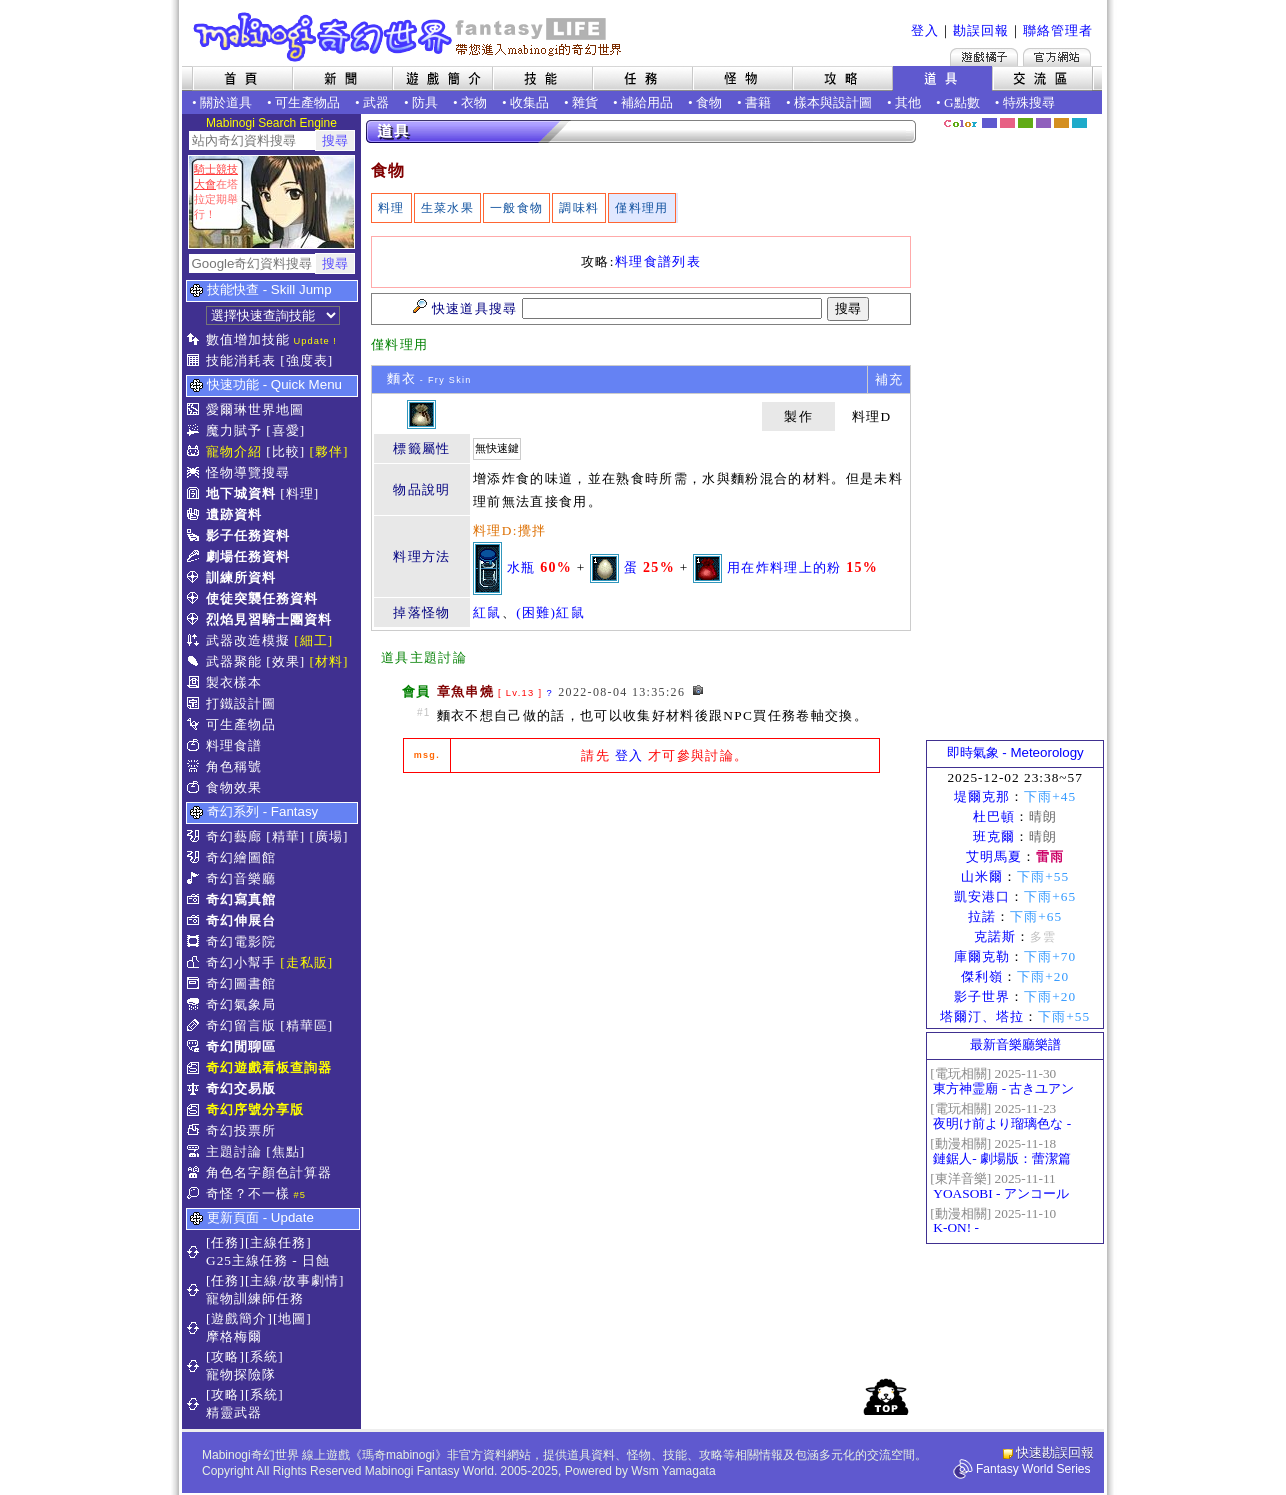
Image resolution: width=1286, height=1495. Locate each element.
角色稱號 (234, 766)
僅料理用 (641, 208)
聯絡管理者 (1058, 30)
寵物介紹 (234, 451)
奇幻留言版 (241, 1025)
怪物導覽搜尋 (248, 472)
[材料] (329, 661)
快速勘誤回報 (1055, 1452)
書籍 (758, 102)
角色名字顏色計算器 (269, 1172)
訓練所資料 (241, 577)
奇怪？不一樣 (248, 1193)
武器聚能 (234, 661)
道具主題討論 (424, 657)
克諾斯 (995, 936)
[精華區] (306, 1025)
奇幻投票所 (241, 1130)
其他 (908, 102)
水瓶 (521, 566)
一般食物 (516, 208)
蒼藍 (1079, 123)
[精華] (285, 836)
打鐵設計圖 (241, 703)
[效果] (285, 661)
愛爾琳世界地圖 (255, 409)
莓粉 (1007, 123)
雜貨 (585, 102)
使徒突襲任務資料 (262, 598)
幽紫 (1043, 123)
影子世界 (982, 996)
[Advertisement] (641, 938)
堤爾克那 (982, 796)
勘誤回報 (981, 30)
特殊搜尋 (1029, 102)
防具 (425, 102)
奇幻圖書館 (241, 983)
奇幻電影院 (241, 941)
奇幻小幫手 (241, 962)
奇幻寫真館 (241, 899)
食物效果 (234, 787)
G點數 (962, 102)
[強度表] (306, 360)
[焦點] (285, 1151)
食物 (709, 102)
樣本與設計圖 (833, 102)
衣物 (474, 102)
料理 (391, 208)
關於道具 (226, 102)
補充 (889, 379)
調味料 (579, 208)
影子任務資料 (248, 535)
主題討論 (234, 1151)
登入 (925, 30)
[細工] (313, 640)
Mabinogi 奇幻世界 (409, 37)
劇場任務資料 (248, 556)
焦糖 (1061, 123)
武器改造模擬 (248, 640)
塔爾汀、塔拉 (982, 1016)
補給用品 (647, 102)
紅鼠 (487, 612)
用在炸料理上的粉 (784, 566)
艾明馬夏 (994, 856)
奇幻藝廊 (234, 836)
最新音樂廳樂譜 (1015, 1044)
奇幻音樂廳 (241, 878)
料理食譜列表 (658, 261)
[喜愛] (285, 430)
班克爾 (994, 836)
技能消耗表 (241, 360)
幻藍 (989, 123)
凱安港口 (982, 896)
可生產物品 (307, 102)
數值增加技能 (248, 339)
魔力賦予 (234, 430)
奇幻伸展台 (241, 920)
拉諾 (982, 916)
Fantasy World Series (1033, 1469)
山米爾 (982, 876)
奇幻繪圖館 (241, 857)
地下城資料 (241, 493)
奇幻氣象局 (241, 1004)
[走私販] (306, 962)
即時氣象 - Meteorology (1015, 752)
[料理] (299, 493)
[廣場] (329, 836)
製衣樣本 (234, 682)
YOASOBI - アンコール (1000, 1193)
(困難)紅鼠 (550, 612)
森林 (1025, 123)
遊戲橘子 (984, 57)
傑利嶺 (982, 976)
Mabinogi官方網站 (1057, 57)
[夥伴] (329, 451)
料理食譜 (234, 745)
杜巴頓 (994, 816)
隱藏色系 (1091, 116)
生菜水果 (447, 208)
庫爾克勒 (982, 956)
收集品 (529, 102)
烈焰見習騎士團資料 (269, 619)
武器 (376, 102)
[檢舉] (698, 690)
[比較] (285, 451)
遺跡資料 (234, 514)
